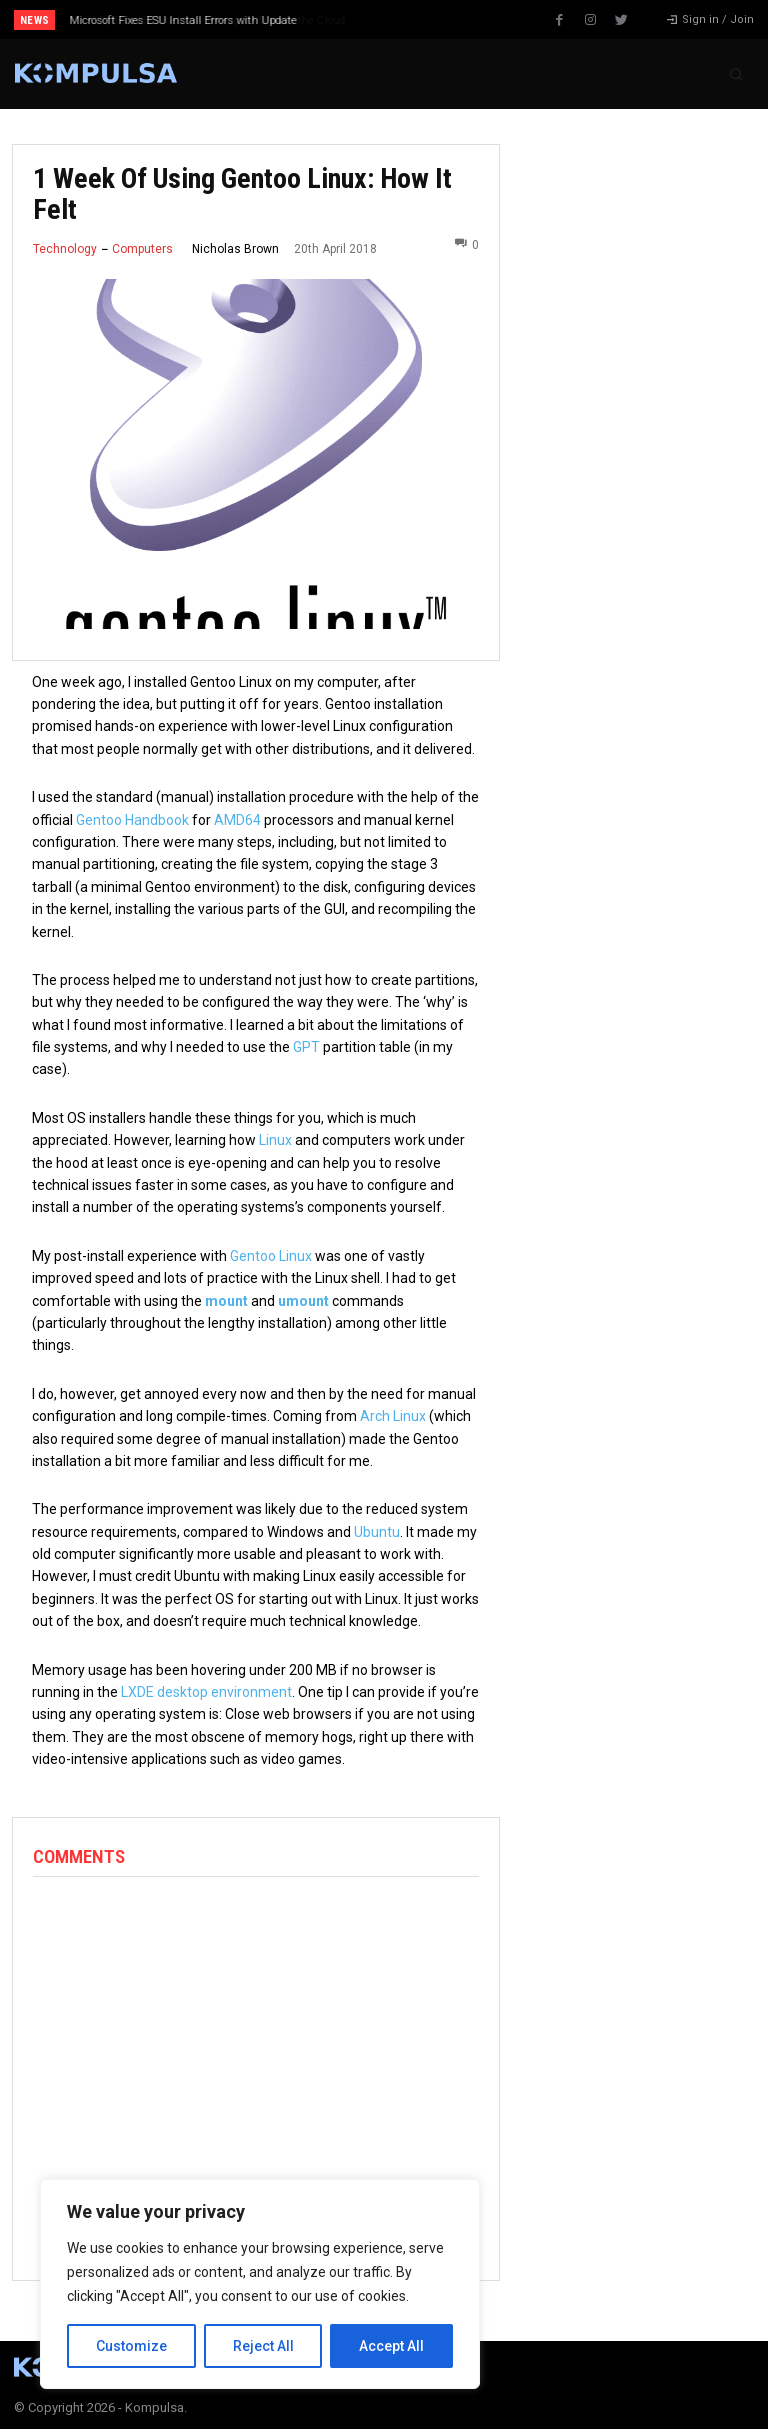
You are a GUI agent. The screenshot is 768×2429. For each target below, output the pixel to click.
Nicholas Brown (235, 249)
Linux (275, 1140)
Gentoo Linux (271, 1256)
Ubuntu (377, 1532)
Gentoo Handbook (132, 820)
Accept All (391, 2346)
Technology (65, 249)
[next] (421, 19)
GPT (306, 1047)
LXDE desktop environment (206, 1692)
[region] (260, 2284)
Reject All (263, 2346)
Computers (142, 249)
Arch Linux (393, 1416)
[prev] (389, 19)
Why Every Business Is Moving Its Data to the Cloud (198, 20)
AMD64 (237, 820)
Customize (131, 2346)
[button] (736, 74)
